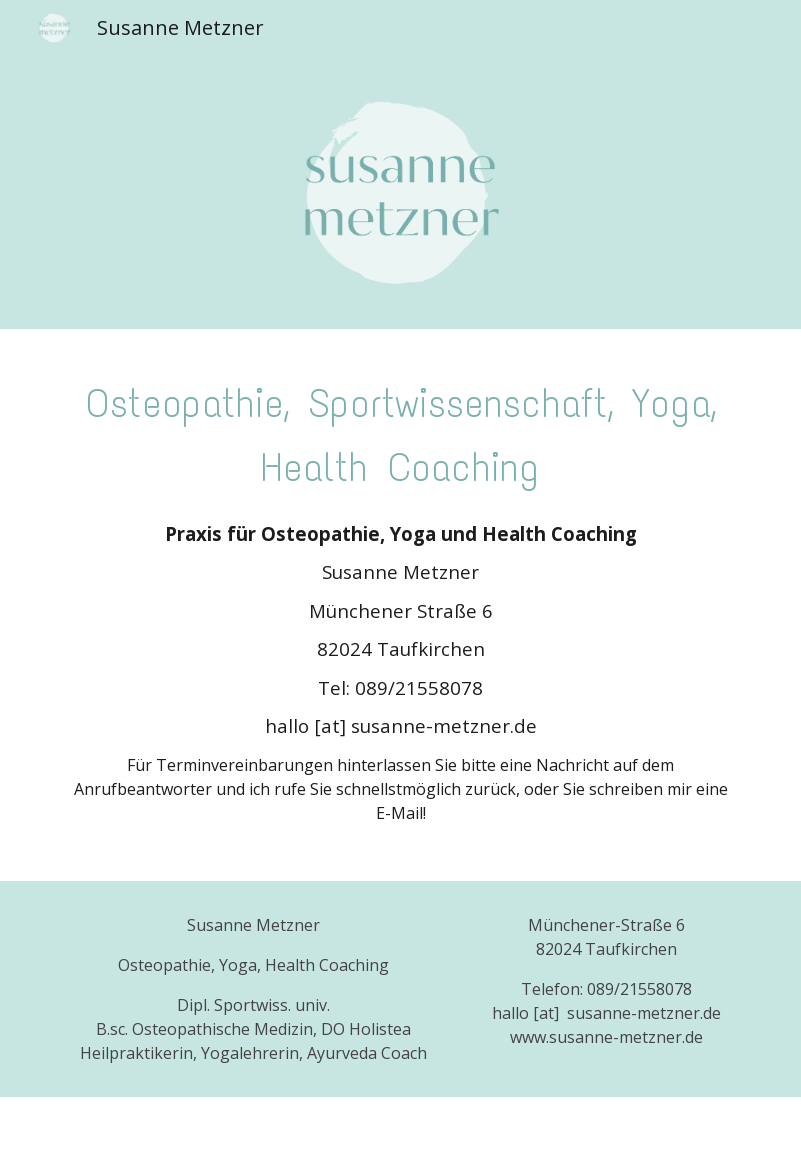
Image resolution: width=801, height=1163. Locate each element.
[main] (400, 431)
